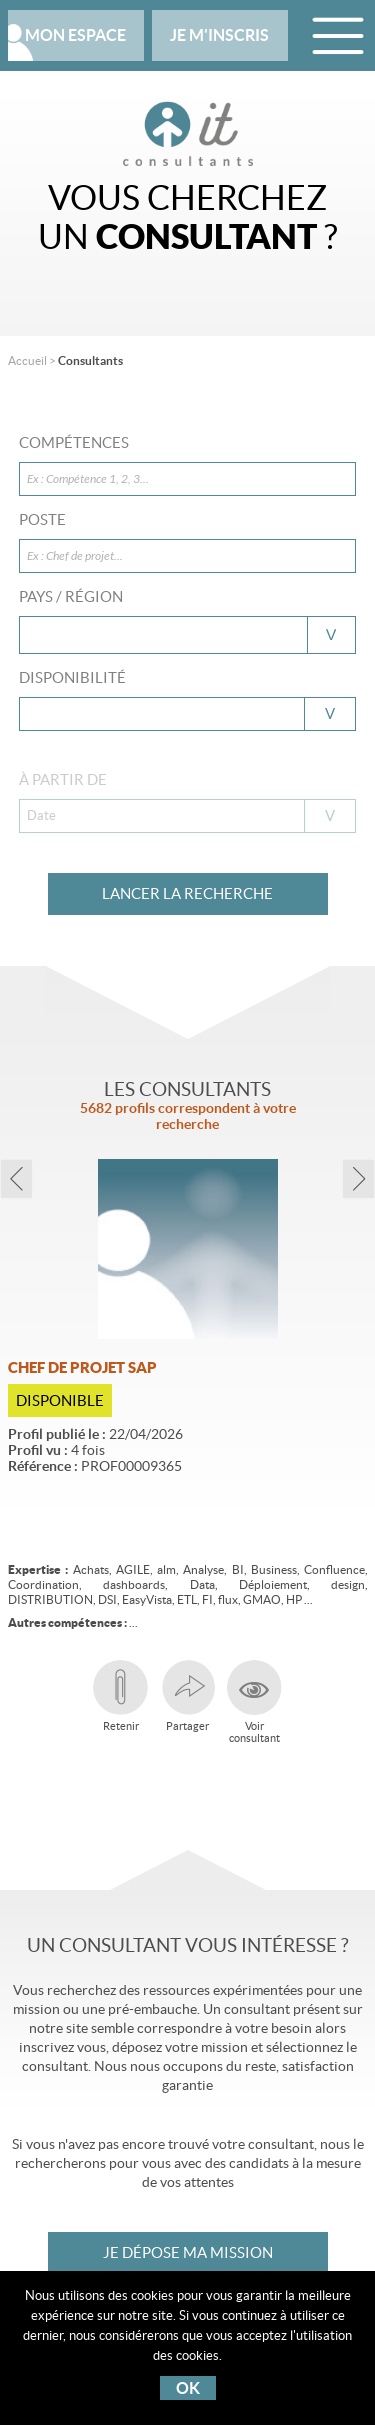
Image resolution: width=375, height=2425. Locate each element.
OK (188, 2388)
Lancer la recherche (187, 893)
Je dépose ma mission (188, 2252)
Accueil (27, 360)
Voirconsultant (254, 1702)
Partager (187, 1696)
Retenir (120, 1696)
